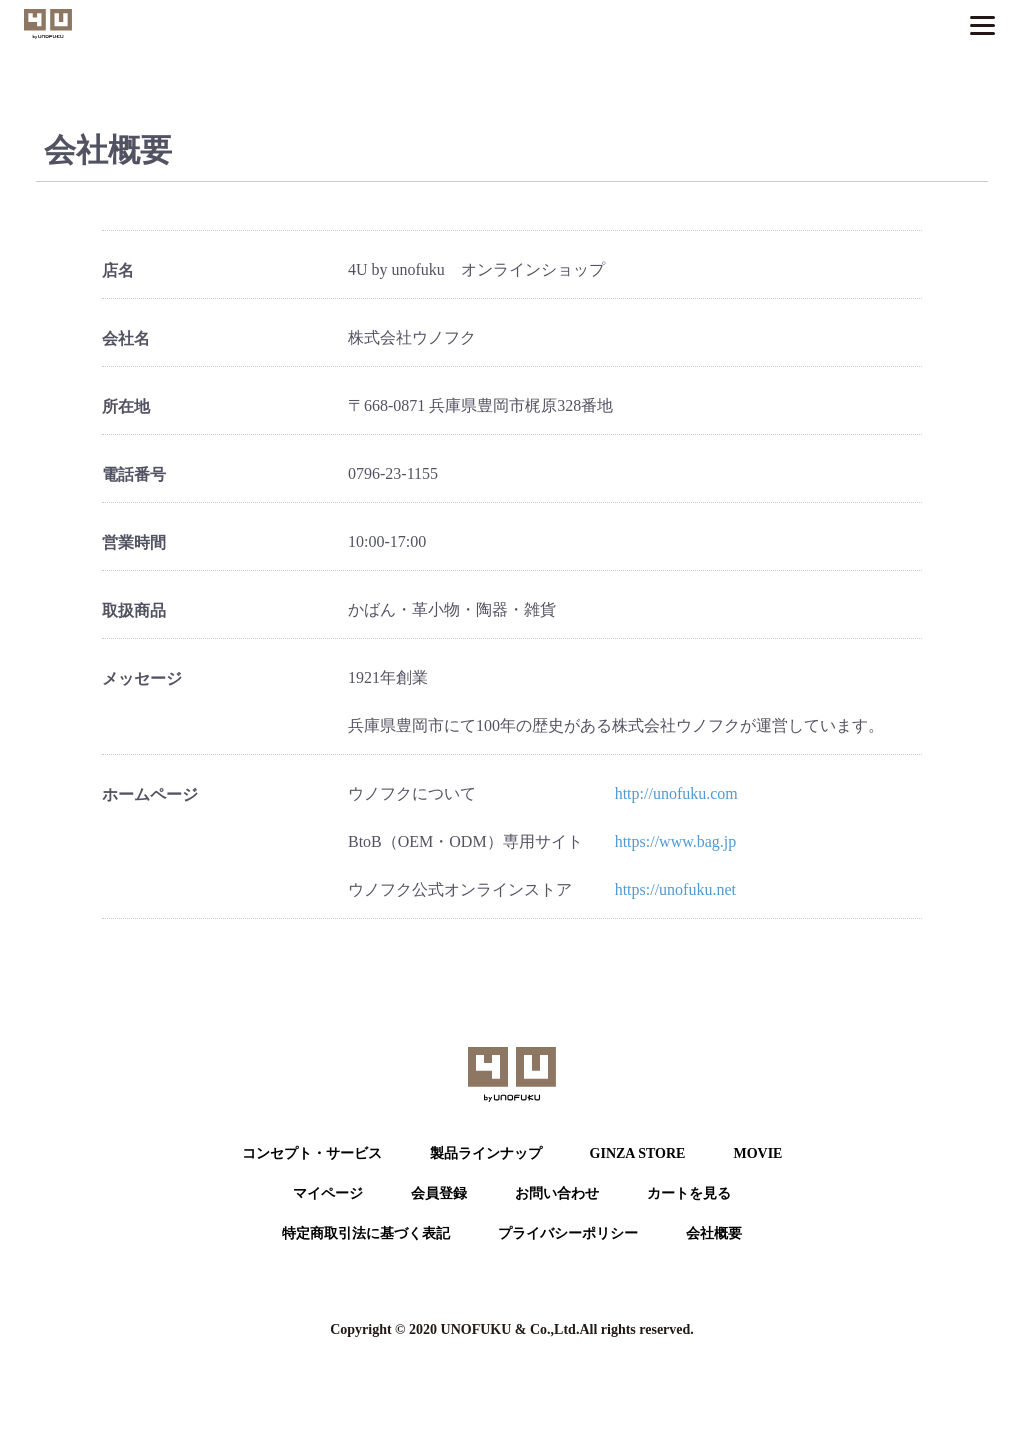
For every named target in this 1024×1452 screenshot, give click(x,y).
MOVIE (757, 1153)
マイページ (328, 1193)
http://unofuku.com (676, 793)
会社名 (126, 338)
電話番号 (134, 474)
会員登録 (439, 1193)
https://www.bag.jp (676, 841)
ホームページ (150, 794)
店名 (118, 270)
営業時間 (134, 542)
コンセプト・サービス (312, 1153)
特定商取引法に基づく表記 (366, 1233)
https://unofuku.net (675, 889)
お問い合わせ (557, 1193)
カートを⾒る (689, 1193)
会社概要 (714, 1233)
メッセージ (142, 678)
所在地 (126, 406)
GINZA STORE (638, 1153)
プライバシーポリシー (568, 1233)
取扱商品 (134, 610)
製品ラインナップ (486, 1153)
